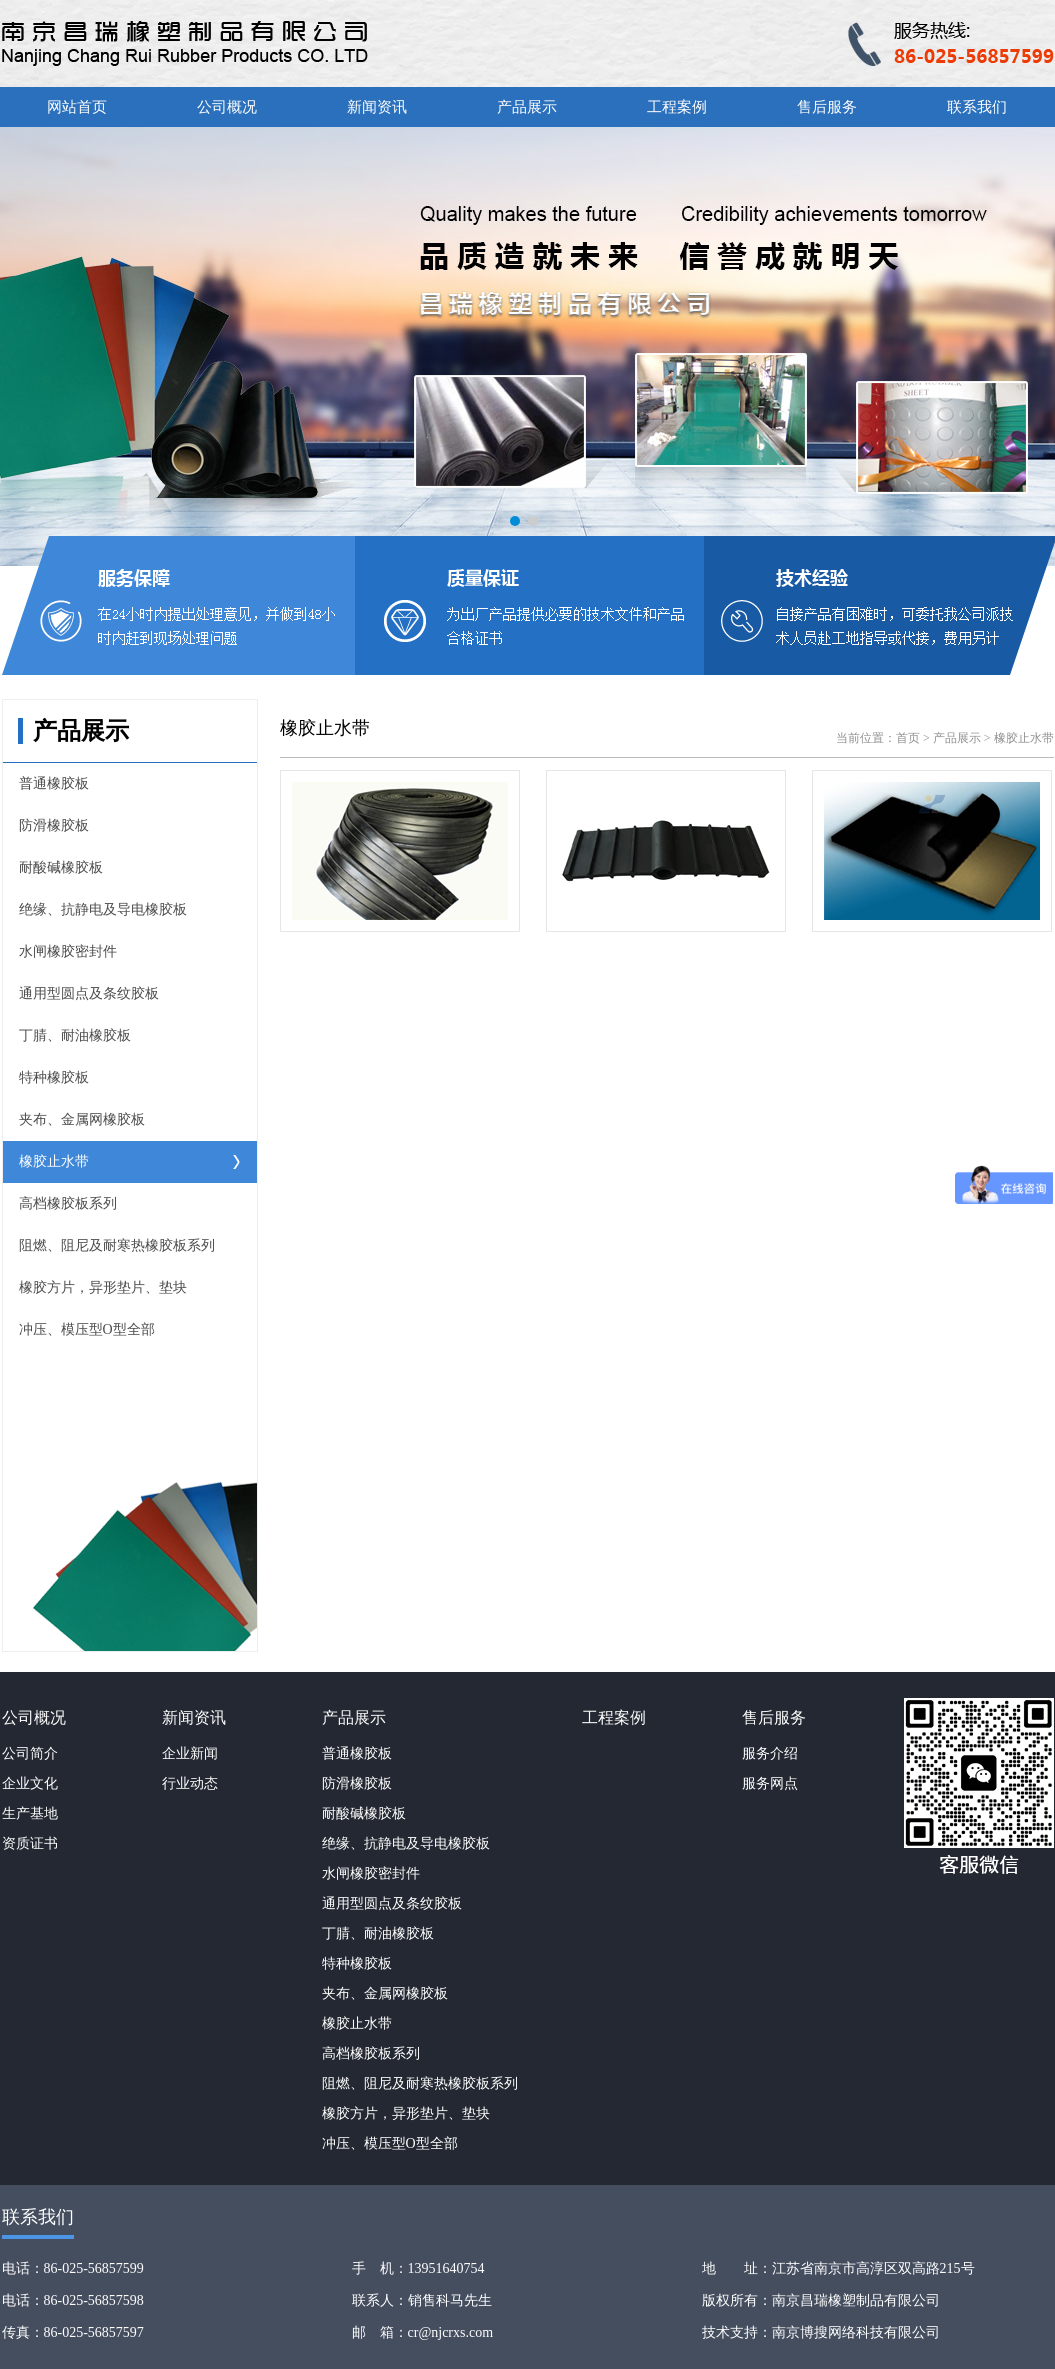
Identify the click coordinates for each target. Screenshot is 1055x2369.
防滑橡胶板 (54, 825)
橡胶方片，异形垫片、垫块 (103, 1287)
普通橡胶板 (54, 783)
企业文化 (30, 1783)
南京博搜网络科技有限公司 (856, 2332)
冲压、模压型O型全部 (87, 1329)
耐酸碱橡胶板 (61, 867)
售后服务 (827, 107)
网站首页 (77, 107)
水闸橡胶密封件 (68, 951)
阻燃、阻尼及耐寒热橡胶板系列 (117, 1245)
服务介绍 (770, 1753)
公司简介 (30, 1753)
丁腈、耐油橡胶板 (75, 1035)
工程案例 (677, 107)
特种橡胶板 (54, 1077)
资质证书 (30, 1843)
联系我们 (977, 107)
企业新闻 (190, 1753)
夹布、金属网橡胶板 (82, 1119)
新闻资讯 (377, 107)
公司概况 (227, 107)
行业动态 (190, 1783)
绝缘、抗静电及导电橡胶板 (103, 909)
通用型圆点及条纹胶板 (89, 993)
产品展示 (527, 107)
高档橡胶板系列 (68, 1203)
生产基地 (30, 1813)
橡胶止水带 (54, 1161)
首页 (908, 738)
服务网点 (770, 1783)
